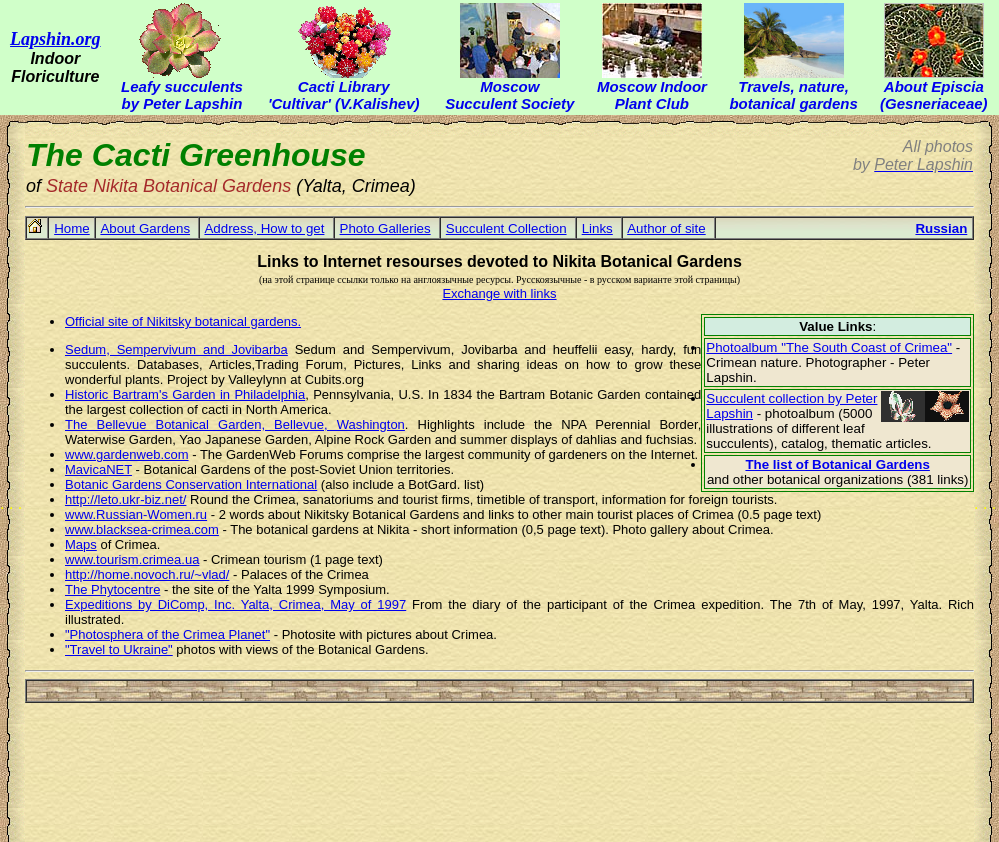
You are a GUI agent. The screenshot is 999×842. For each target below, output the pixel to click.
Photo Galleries (385, 228)
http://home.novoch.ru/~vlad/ (147, 574)
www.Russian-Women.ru (136, 514)
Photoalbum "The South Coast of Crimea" (829, 347)
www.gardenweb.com (127, 454)
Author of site (666, 228)
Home (72, 228)
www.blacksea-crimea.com (142, 529)
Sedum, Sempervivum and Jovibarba (176, 349)
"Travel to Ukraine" (119, 649)
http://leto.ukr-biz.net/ (125, 499)
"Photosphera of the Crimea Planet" (167, 634)
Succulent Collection (506, 228)
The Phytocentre (112, 589)
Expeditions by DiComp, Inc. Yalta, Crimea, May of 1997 (235, 604)
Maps (81, 544)
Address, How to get (264, 228)
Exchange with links (499, 293)
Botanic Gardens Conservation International (191, 484)
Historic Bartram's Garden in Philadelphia (185, 394)
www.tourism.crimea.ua (132, 559)
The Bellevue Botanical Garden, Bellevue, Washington (235, 424)
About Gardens (145, 228)
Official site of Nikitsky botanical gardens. (183, 321)
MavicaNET (98, 469)
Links (597, 228)
